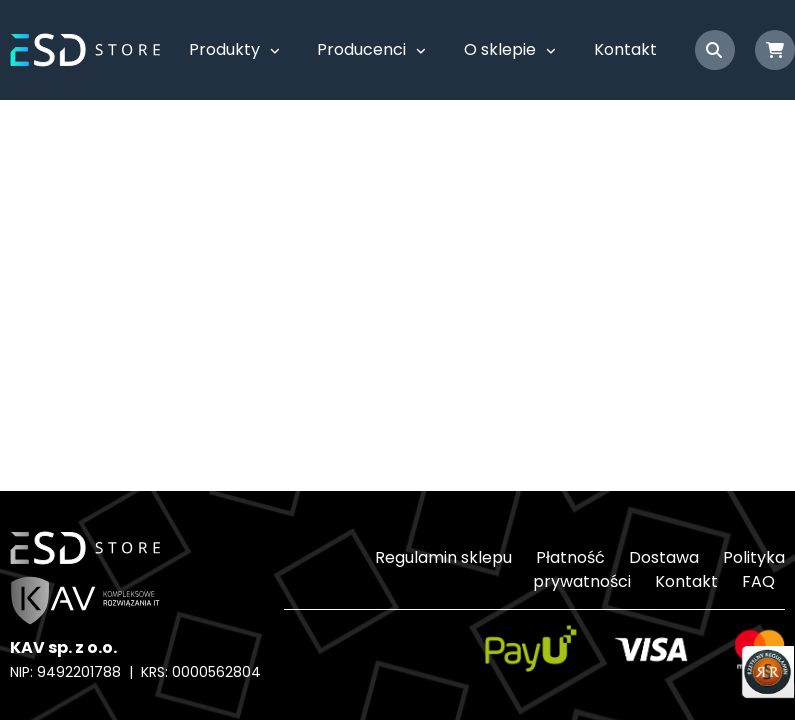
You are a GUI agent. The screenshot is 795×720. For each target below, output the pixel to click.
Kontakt (625, 49)
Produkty (224, 49)
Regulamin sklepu (443, 557)
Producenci (361, 49)
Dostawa (664, 557)
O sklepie (500, 49)
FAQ (758, 581)
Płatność (570, 557)
